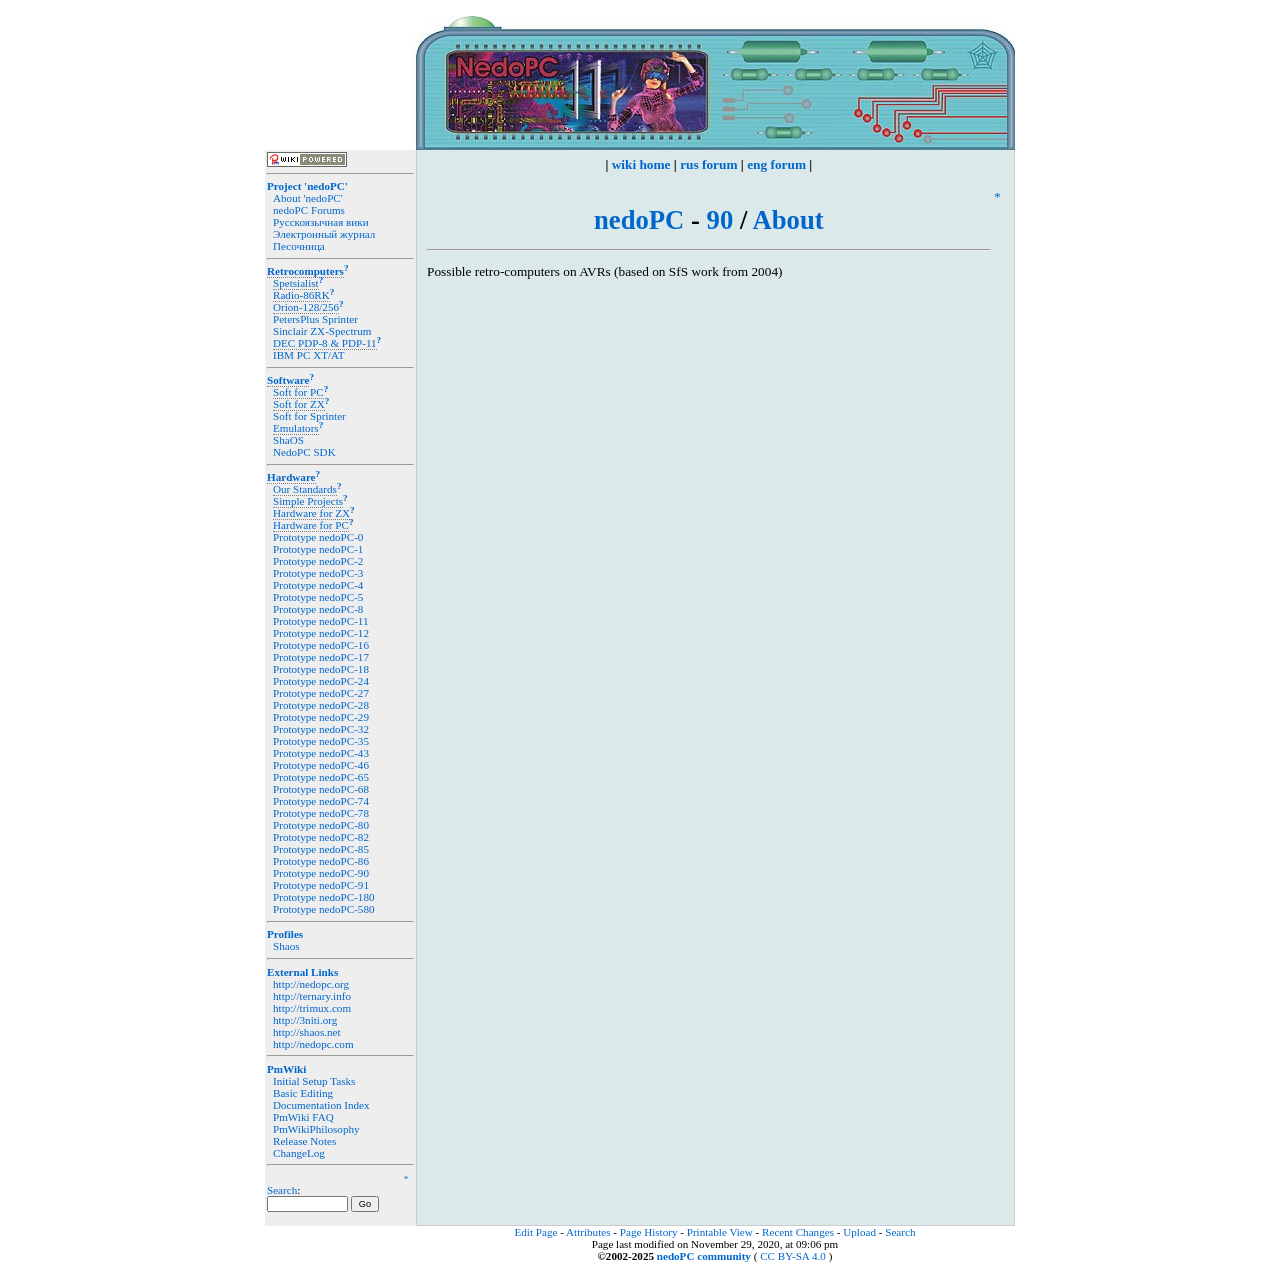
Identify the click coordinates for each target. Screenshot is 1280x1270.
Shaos (286, 946)
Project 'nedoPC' (307, 186)
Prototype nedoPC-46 (321, 765)
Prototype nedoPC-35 (321, 741)
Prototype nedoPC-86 (321, 861)
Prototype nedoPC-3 (318, 573)
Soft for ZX (299, 404)
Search (282, 1190)
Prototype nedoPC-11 (321, 621)
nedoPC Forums (309, 210)
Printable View (720, 1232)
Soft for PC (298, 392)
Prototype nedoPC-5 (318, 597)
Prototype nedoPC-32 (321, 729)
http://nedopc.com (313, 1044)
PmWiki (286, 1069)
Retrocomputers (305, 271)
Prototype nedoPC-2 (318, 561)
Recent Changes (798, 1232)
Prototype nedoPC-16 (321, 645)
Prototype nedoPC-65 (321, 777)
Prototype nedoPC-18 (321, 669)
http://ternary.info (312, 996)
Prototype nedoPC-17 (321, 657)
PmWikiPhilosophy (316, 1129)
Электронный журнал (324, 234)
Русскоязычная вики (321, 222)
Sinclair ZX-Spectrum (322, 331)
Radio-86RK (301, 295)
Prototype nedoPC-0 (318, 537)
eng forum (776, 164)
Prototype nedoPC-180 (324, 897)
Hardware (291, 477)
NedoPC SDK (304, 452)
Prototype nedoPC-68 (321, 789)
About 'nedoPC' (308, 198)
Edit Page (536, 1232)
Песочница (299, 246)
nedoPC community (704, 1256)
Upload (859, 1232)
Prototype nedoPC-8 (318, 609)
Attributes (588, 1232)
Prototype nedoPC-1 (318, 549)
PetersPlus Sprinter (315, 319)
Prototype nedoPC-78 (321, 813)
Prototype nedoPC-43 (321, 753)
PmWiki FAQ (303, 1117)
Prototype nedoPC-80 (321, 825)
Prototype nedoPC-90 (321, 873)
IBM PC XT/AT (309, 355)
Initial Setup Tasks (314, 1081)
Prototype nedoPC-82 (321, 837)
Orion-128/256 (306, 307)
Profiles (285, 934)
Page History (649, 1232)
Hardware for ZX (311, 513)
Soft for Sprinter (309, 416)
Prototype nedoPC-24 (321, 681)
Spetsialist (296, 283)
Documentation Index (321, 1105)
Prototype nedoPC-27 (321, 693)
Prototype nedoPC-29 (321, 717)
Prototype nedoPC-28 (321, 705)
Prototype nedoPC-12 (321, 633)
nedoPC (639, 220)
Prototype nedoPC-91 (321, 885)
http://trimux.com (312, 1008)
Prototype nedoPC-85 (321, 849)
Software (288, 380)
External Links (302, 972)
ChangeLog (299, 1153)
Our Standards (305, 489)
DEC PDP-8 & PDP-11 (325, 343)
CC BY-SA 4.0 (793, 1256)
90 (720, 220)
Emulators (296, 428)
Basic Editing (303, 1093)
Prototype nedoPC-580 (324, 909)
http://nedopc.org (311, 984)
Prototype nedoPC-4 (318, 585)
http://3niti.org (305, 1020)
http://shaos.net (307, 1032)
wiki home (641, 164)
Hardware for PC (311, 525)
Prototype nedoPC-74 (321, 801)
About (788, 220)
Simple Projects (308, 501)
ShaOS (288, 440)
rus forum (708, 164)
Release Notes (304, 1141)
